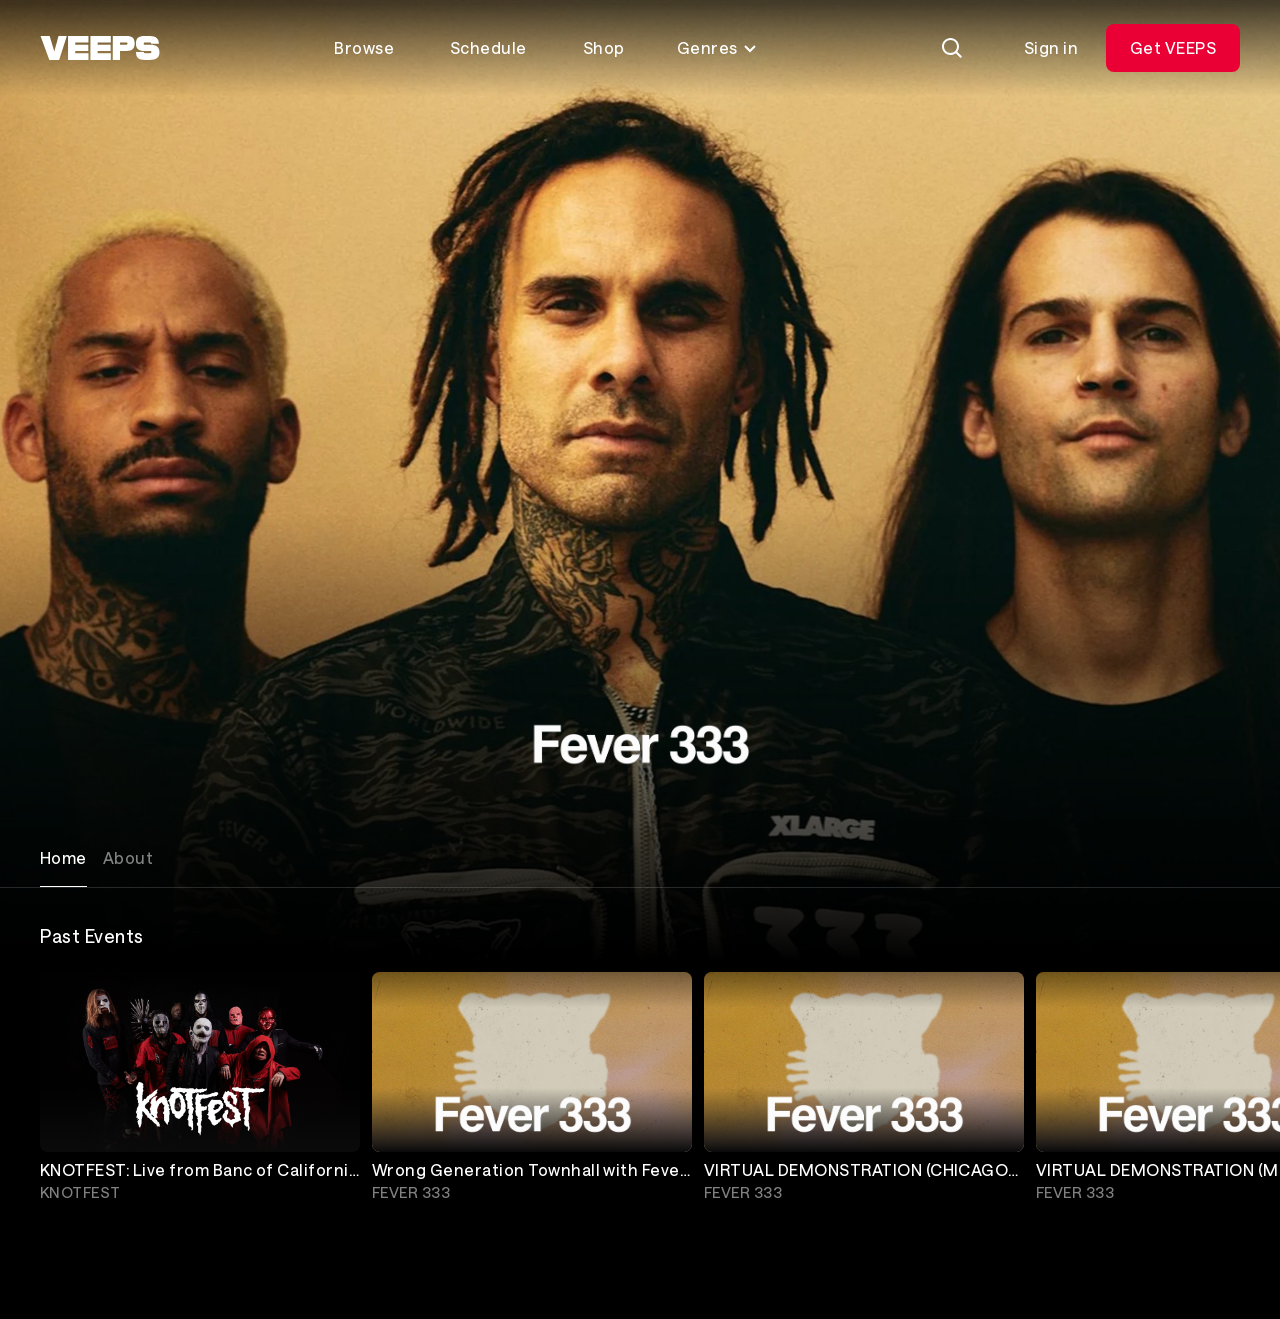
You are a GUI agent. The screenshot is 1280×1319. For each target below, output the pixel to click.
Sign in (1051, 47)
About (128, 857)
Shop (604, 47)
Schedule (488, 47)
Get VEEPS (1173, 47)
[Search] (952, 48)
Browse (364, 47)
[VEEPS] (100, 48)
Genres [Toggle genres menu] (717, 47)
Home (63, 857)
